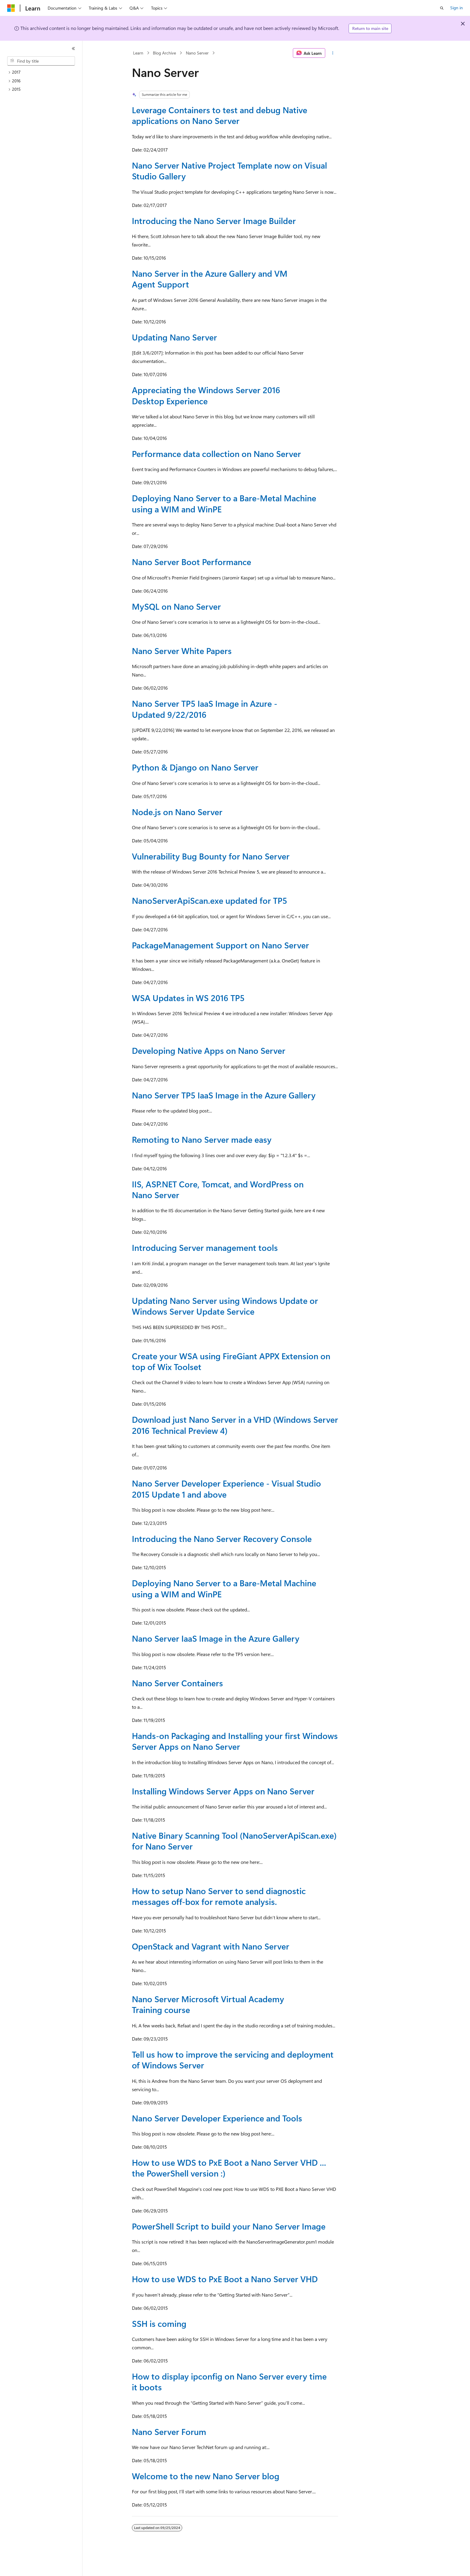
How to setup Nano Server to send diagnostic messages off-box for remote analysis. (219, 1896)
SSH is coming (159, 2323)
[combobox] (41, 61)
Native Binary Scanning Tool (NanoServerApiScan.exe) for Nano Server (234, 1841)
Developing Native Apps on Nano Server (208, 1050)
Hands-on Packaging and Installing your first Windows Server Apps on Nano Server (235, 1741)
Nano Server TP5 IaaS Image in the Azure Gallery (224, 1095)
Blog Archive (164, 53)
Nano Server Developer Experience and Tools (217, 2118)
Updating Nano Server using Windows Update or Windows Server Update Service (225, 1306)
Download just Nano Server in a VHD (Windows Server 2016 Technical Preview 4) (235, 1425)
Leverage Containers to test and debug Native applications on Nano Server (219, 115)
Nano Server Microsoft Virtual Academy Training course (208, 2004)
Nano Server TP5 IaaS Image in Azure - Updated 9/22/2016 (204, 709)
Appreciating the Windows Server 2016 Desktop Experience (206, 395)
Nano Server (197, 53)
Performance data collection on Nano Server (216, 453)
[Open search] (442, 8)
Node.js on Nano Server (177, 811)
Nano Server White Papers (182, 650)
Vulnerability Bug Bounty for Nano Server (211, 856)
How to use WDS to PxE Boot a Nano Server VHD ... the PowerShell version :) (229, 2168)
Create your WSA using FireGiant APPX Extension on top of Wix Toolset (231, 1361)
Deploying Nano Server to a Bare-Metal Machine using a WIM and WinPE (224, 503)
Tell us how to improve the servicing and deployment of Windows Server (233, 2060)
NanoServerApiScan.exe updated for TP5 (209, 900)
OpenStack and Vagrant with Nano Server (210, 1946)
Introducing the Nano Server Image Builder (214, 220)
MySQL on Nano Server (176, 606)
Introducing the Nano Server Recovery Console (222, 1538)
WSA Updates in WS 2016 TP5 (188, 997)
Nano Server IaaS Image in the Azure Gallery (215, 1638)
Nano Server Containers (177, 1682)
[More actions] (333, 53)
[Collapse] (73, 48)
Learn (138, 53)
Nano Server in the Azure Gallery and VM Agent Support (209, 279)
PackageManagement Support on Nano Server (220, 945)
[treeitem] (43, 72)
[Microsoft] (11, 8)
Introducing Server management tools (205, 1247)
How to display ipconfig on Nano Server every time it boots (229, 2381)
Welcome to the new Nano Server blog (205, 2475)
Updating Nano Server (174, 337)
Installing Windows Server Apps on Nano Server (223, 1790)
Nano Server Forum (169, 2431)
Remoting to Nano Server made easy (202, 1139)
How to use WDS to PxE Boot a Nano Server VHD (225, 2278)
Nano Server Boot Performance (191, 561)
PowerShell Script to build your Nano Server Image (229, 2226)
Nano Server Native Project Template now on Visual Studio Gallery (229, 170)
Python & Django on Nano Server (195, 767)
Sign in (456, 7)
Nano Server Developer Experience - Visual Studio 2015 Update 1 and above (226, 1488)
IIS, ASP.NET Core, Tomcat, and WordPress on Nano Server (218, 1189)
